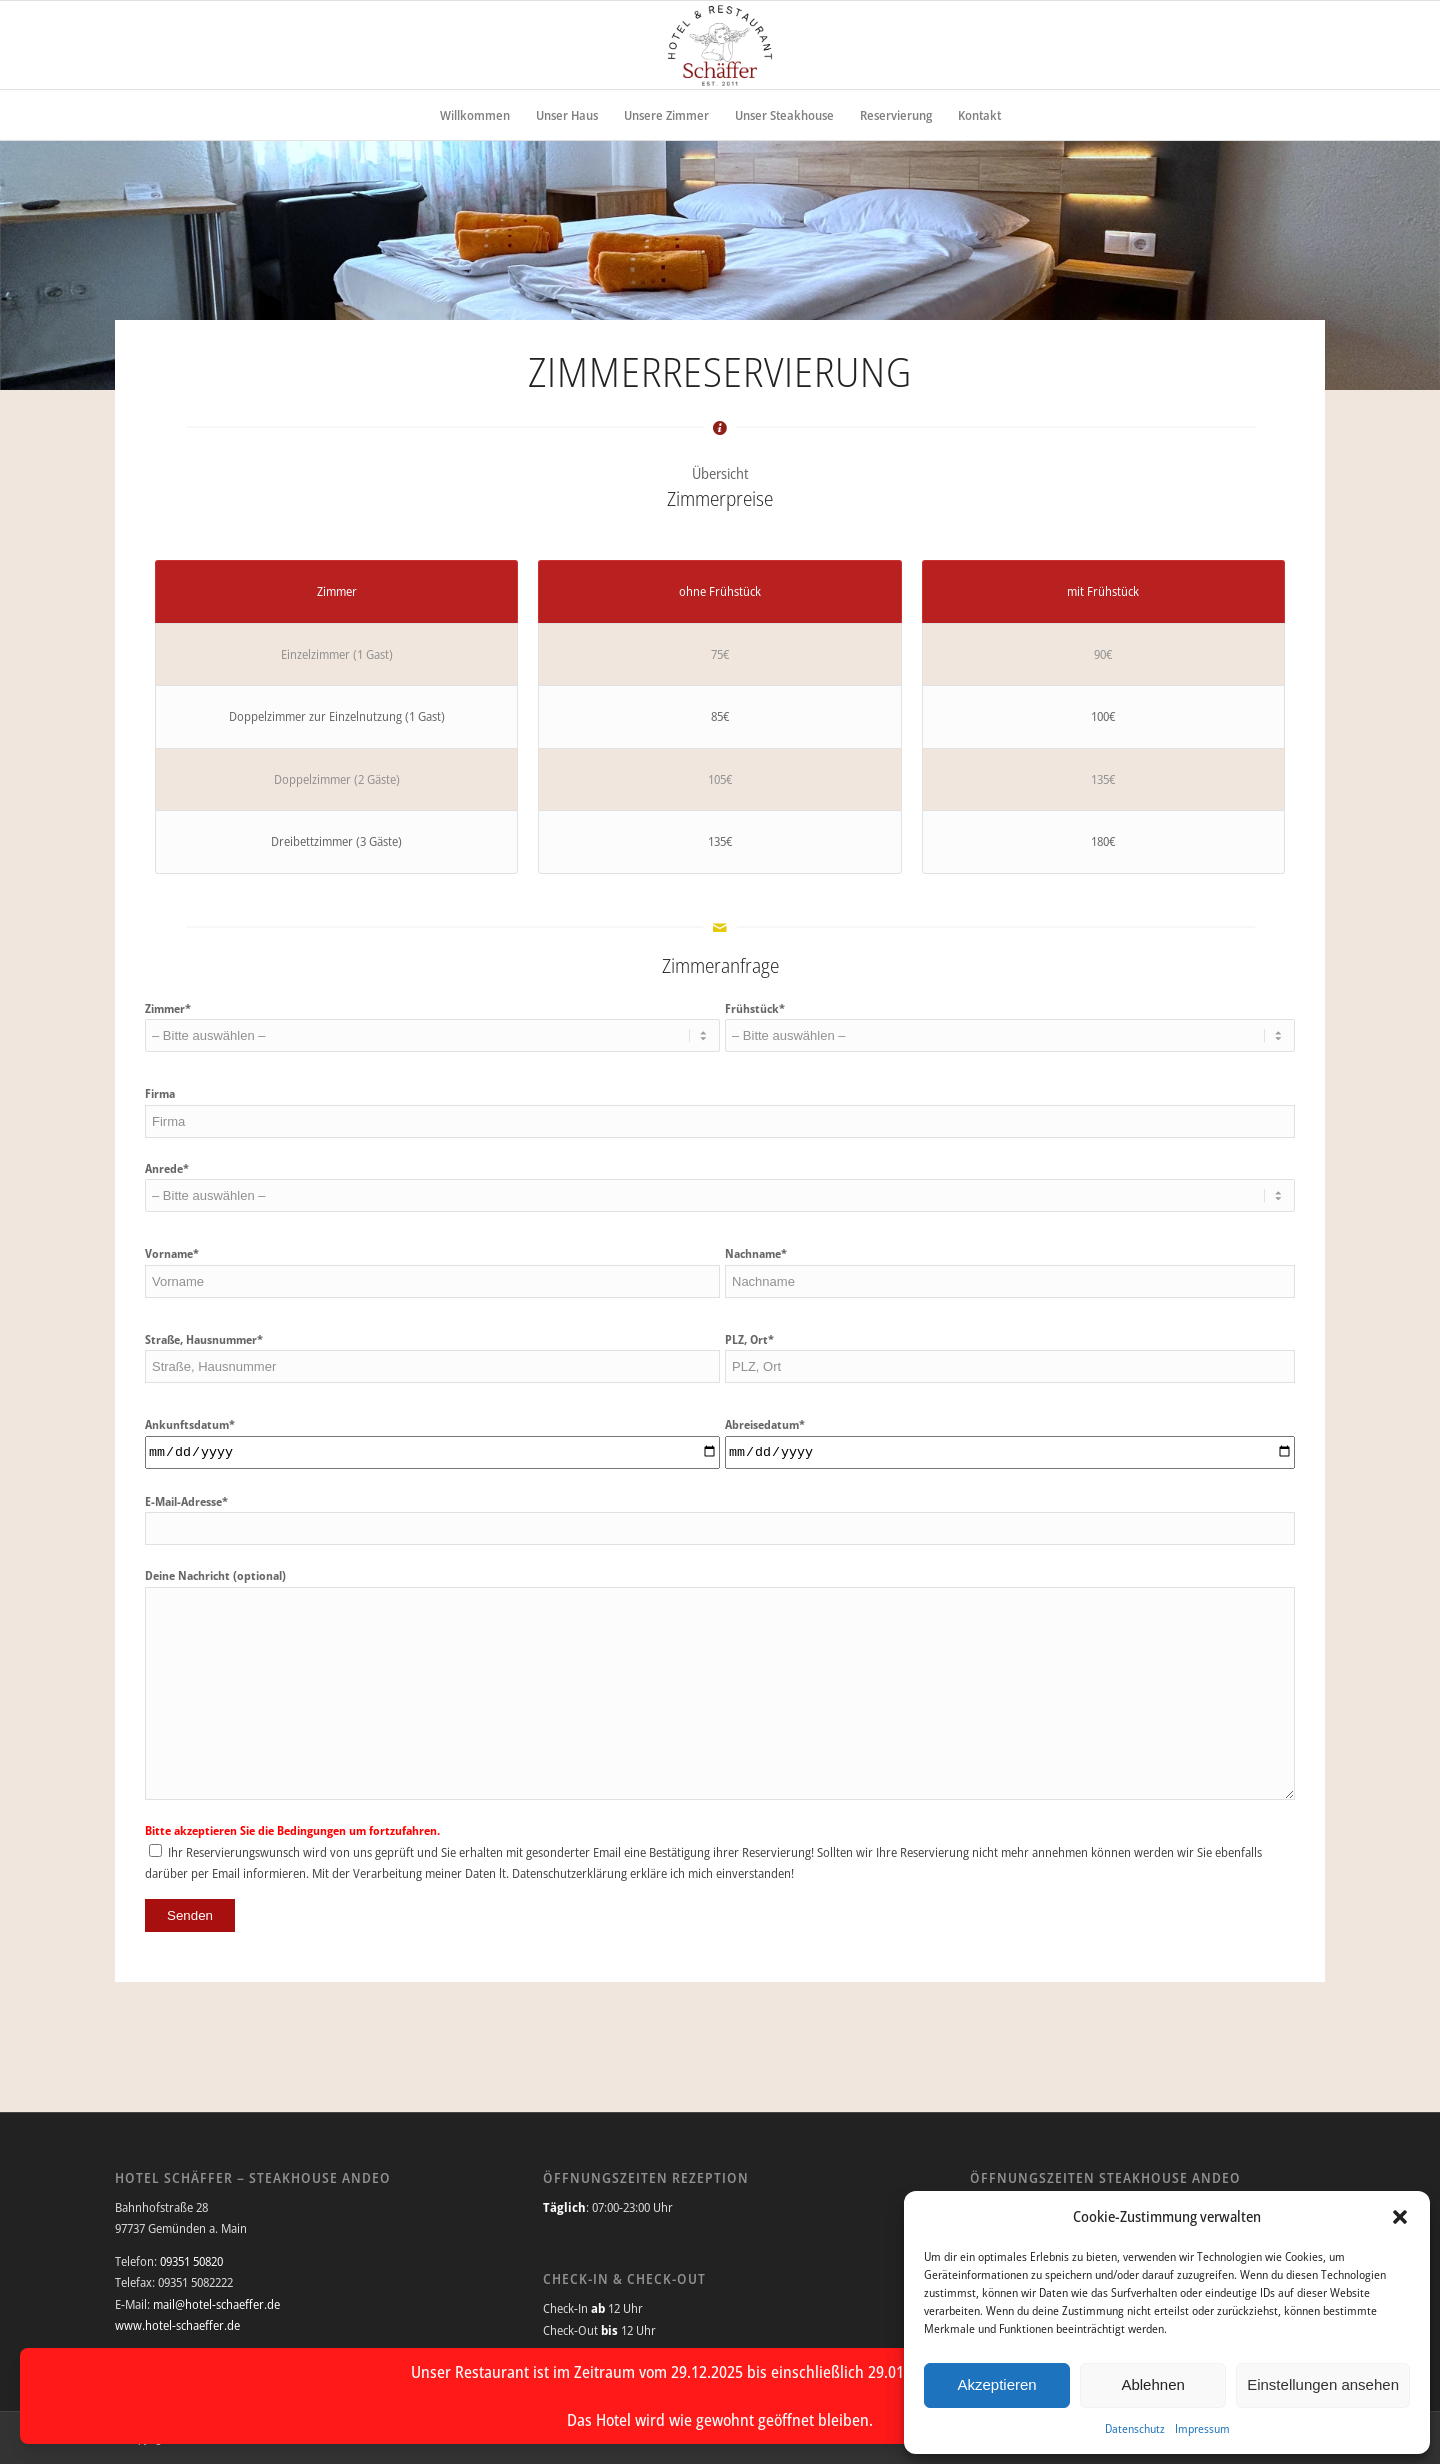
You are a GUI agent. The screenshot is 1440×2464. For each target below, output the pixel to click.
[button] (1400, 2217)
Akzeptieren (996, 2384)
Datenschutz (1135, 2428)
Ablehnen (1152, 2384)
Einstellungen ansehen (1323, 2384)
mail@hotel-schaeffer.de (216, 2304)
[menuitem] (475, 115)
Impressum (1202, 2428)
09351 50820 (191, 2261)
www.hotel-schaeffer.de (177, 2325)
